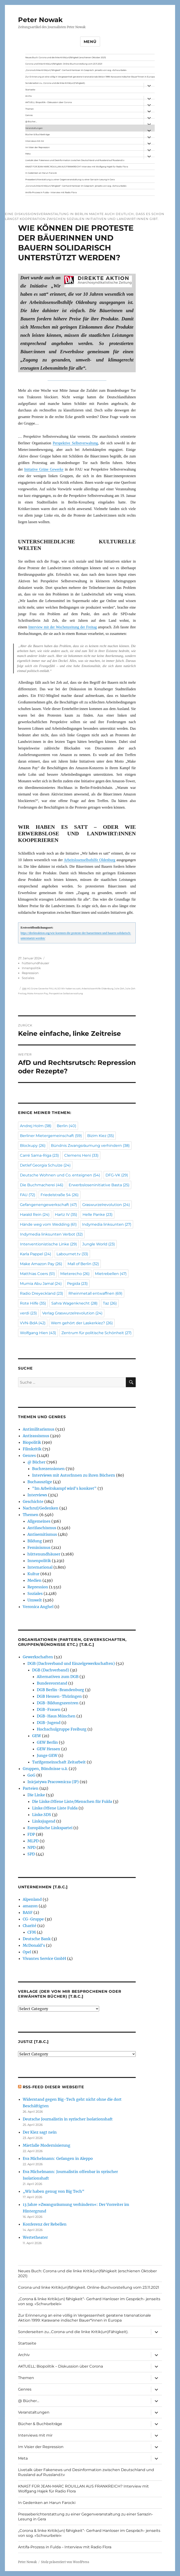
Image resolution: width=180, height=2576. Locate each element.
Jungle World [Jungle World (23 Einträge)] (98, 1244)
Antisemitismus (42, 1534)
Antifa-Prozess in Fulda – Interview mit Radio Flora (51, 192)
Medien (34, 1580)
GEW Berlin (47, 1742)
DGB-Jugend (48, 1722)
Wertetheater (35, 2237)
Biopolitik (32, 1442)
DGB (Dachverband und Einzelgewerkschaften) (71, 1663)
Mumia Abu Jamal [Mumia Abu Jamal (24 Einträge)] (41, 1283)
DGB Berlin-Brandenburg (60, 1689)
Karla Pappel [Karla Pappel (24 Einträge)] (35, 1254)
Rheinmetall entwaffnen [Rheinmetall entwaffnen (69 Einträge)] (95, 1293)
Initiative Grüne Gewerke (43, 469)
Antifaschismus (41, 1527)
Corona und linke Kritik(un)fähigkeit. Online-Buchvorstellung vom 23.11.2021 (63, 63)
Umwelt (34, 1600)
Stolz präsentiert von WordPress (65, 2562)
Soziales (28, 978)
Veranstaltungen (34, 128)
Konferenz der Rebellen (45, 2224)
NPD (31, 1847)
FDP (31, 1834)
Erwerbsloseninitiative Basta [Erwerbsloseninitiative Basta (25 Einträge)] (99, 1185)
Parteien (30, 1788)
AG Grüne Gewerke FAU (40, 988)
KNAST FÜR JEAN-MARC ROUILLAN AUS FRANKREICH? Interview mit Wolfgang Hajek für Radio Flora (76, 166)
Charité (29, 1925)
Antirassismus (36, 1435)
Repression (30, 973)
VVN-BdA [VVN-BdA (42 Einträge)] (32, 1323)
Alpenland (32, 1899)
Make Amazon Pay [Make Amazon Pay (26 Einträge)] (41, 1264)
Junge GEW (47, 1755)
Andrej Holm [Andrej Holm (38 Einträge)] (35, 1126)
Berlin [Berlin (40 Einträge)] (66, 1126)
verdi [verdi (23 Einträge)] (28, 1313)
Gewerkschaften (38, 1657)
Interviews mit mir (34, 141)
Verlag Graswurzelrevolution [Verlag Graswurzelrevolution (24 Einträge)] (72, 1313)
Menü (90, 41)
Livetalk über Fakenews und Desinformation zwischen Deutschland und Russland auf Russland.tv (74, 160)
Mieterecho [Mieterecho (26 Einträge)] (75, 1273)
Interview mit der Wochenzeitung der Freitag (62, 627)
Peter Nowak (40, 20)
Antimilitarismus (38, 1429)
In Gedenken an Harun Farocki (41, 173)
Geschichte (33, 1501)
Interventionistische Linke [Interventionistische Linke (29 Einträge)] (48, 1244)
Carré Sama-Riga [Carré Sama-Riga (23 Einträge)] (39, 1155)
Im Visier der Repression (37, 147)
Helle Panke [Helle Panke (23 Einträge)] (97, 1214)
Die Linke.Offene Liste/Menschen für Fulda (72, 1801)
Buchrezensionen (48, 1468)
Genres (29, 115)
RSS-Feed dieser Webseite (53, 2087)
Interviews (37, 1495)
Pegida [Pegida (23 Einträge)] (77, 1283)
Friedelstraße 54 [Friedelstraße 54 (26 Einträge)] (60, 1195)
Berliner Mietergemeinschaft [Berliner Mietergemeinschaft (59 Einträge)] (51, 1135)
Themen (29, 108)
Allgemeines (38, 1521)
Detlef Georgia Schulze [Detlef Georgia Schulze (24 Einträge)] (45, 1165)
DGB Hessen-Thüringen (59, 1696)
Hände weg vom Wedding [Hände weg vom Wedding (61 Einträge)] (48, 1224)
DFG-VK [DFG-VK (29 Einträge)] (116, 1175)
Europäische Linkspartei (49, 1827)
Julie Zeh (119, 988)
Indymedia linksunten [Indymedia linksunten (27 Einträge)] (106, 1224)
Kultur (33, 1573)
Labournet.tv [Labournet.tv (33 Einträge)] (72, 1254)
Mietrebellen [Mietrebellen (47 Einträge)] (111, 1273)
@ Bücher (36, 1462)
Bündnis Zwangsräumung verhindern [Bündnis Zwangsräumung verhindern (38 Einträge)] (90, 1145)
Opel (27, 1952)
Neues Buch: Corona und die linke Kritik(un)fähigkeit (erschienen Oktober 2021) (65, 57)
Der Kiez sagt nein (40, 2132)
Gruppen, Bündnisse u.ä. (45, 1768)
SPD (31, 1854)
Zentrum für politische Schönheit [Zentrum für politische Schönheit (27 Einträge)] (96, 1333)
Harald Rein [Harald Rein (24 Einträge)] (34, 1214)
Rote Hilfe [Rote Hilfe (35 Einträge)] (33, 1303)
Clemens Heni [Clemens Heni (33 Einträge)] (81, 1155)
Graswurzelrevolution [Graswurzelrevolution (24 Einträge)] (106, 1204)
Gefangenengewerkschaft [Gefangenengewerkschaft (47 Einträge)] (48, 1204)
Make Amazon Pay (37, 993)
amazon (30, 1906)
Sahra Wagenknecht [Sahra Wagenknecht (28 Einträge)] (74, 1303)
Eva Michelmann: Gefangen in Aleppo (58, 2158)
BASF (28, 1912)
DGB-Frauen (48, 1709)
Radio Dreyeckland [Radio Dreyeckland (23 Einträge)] (41, 1293)
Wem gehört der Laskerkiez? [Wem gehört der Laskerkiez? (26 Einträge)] (82, 1323)
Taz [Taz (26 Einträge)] (110, 1303)
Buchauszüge (39, 1481)
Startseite (30, 89)
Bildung (34, 1541)
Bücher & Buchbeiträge (37, 134)
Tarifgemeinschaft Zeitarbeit (59, 1762)
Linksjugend (43, 1821)
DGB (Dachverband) (50, 1670)
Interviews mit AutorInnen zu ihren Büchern (73, 1475)
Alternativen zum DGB (58, 1676)
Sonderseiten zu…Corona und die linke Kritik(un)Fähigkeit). (55, 83)
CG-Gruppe (33, 1919)
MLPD (33, 1841)
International (39, 1567)
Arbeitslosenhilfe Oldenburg (97, 988)
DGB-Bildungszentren (58, 1703)
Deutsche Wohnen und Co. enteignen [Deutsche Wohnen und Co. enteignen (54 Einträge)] (60, 1175)
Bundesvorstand (52, 1683)
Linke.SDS (41, 1814)
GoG (31, 1775)
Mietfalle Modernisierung (46, 2145)
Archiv (28, 96)
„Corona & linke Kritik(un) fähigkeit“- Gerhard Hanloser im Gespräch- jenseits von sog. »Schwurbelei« (76, 70)
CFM (31, 1932)
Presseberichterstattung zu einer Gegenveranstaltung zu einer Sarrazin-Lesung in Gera (70, 179)
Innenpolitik (31, 968)
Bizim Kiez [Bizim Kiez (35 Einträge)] (100, 1135)
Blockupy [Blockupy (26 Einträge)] (32, 1145)
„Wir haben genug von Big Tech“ (53, 2191)
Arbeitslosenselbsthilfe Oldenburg (89, 860)
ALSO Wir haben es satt (67, 988)
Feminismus (38, 1547)
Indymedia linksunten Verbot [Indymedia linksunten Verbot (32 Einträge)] (51, 1234)
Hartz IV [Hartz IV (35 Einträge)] (66, 1214)
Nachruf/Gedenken (40, 1508)
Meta (27, 153)
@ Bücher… (31, 121)
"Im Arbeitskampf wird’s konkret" (64, 1488)
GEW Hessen (48, 1749)
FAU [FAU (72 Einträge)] (27, 1195)
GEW (36, 1735)
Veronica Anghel (38, 1606)
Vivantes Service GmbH (44, 1958)
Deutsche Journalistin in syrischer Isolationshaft (68, 2119)
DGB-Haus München (56, 1716)
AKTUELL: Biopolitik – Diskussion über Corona (48, 102)
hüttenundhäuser (35, 963)
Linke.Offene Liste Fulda (55, 1808)
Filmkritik (32, 1449)
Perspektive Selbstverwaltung (75, 443)
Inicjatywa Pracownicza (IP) (53, 1781)
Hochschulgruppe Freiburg (61, 1729)
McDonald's (34, 1945)
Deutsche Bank (37, 1938)
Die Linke (36, 1795)
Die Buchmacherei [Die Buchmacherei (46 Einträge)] (41, 1185)
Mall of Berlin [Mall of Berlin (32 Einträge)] (83, 1264)
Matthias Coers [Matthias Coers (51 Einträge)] (37, 1273)
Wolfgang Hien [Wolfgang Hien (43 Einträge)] (38, 1333)
